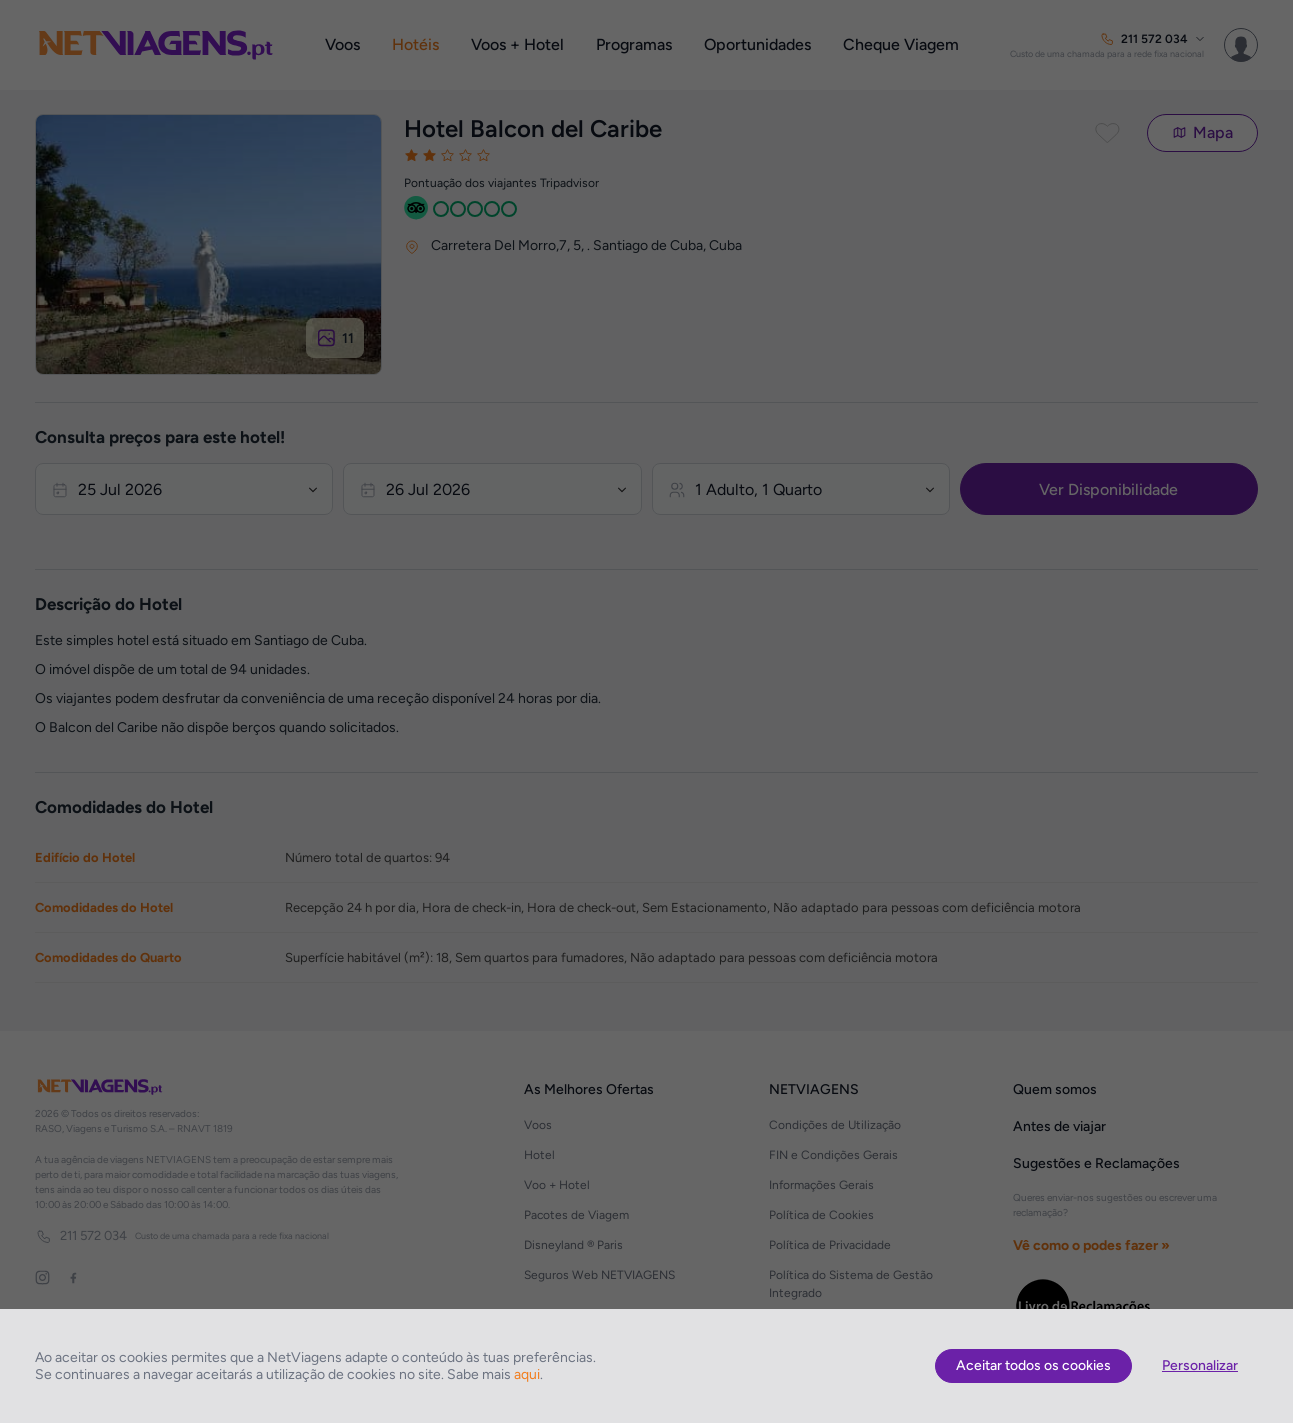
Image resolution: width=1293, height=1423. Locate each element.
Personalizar (1200, 1365)
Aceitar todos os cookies (1033, 1365)
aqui (527, 1374)
